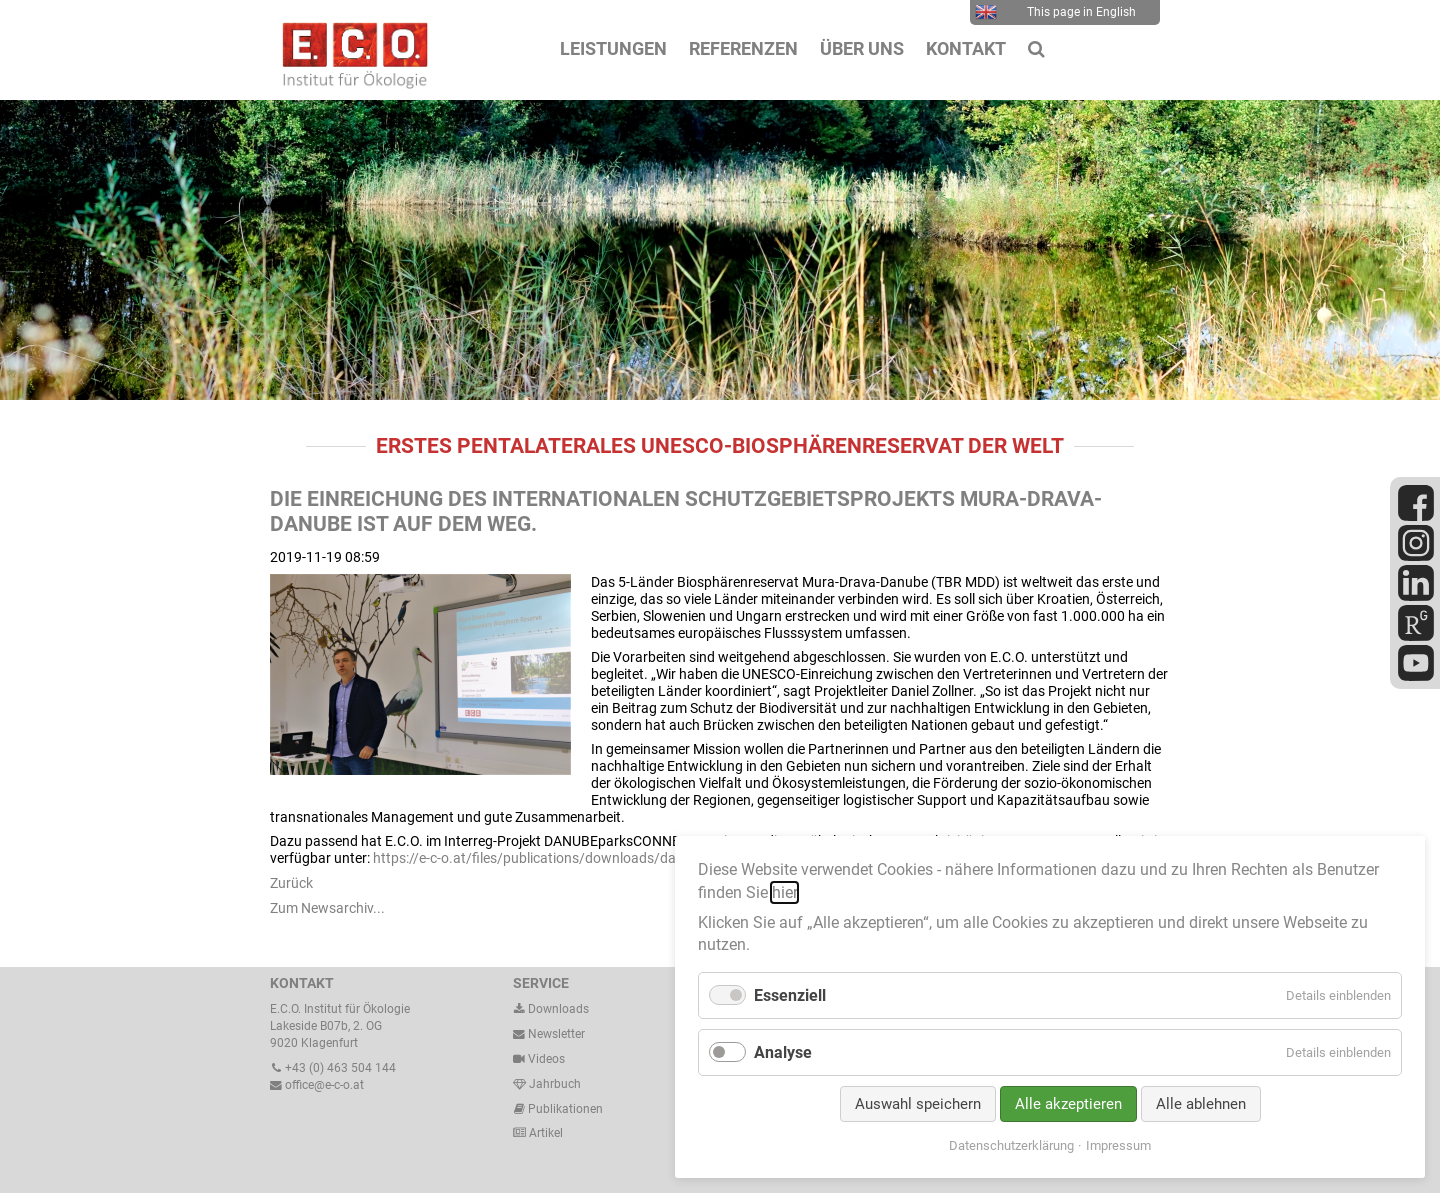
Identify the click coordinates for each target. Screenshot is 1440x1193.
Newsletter (549, 1034)
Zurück (291, 883)
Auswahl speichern (918, 1104)
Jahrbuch (547, 1084)
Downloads (551, 1009)
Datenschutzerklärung (1011, 1145)
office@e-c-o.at (317, 1085)
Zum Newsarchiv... (327, 908)
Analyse (783, 1052)
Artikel (544, 1133)
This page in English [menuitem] (1055, 12)
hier (784, 892)
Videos (546, 1059)
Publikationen (564, 1109)
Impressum (1118, 1145)
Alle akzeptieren (1068, 1104)
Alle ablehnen (1201, 1104)
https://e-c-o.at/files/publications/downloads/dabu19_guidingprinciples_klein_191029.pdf (652, 858)
